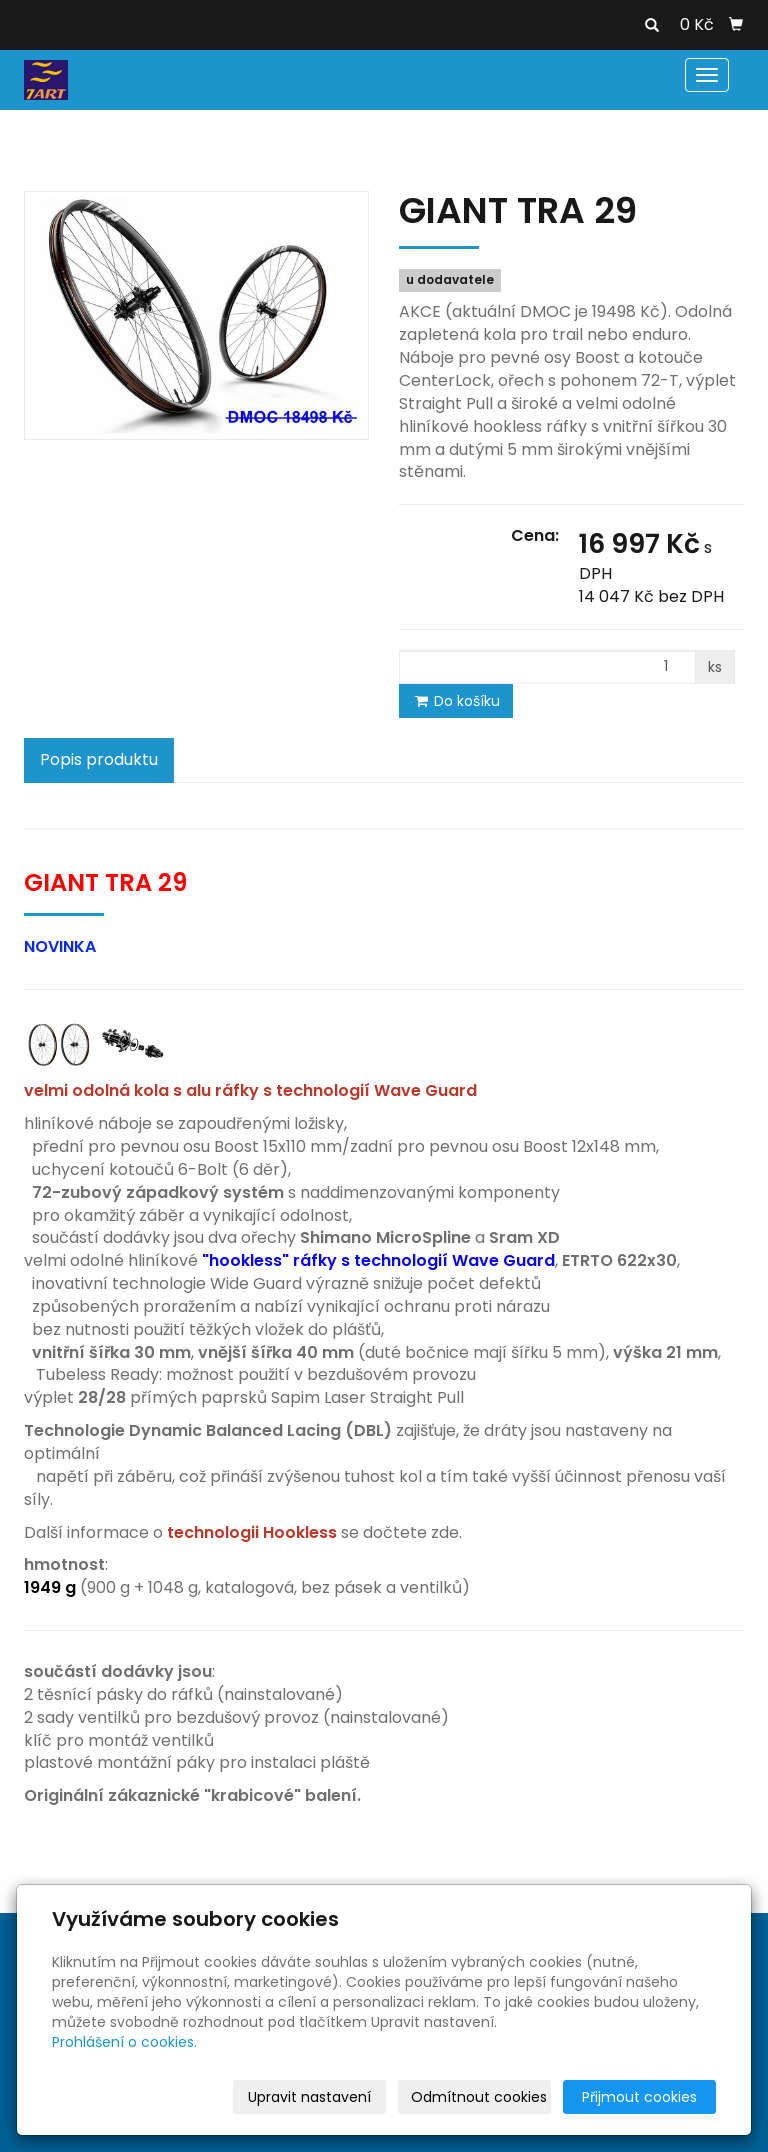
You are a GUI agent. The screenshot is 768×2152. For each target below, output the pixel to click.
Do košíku (456, 701)
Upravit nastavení (309, 2097)
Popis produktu (99, 759)
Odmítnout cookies (479, 2097)
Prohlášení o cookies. (124, 2042)
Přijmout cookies (639, 2097)
